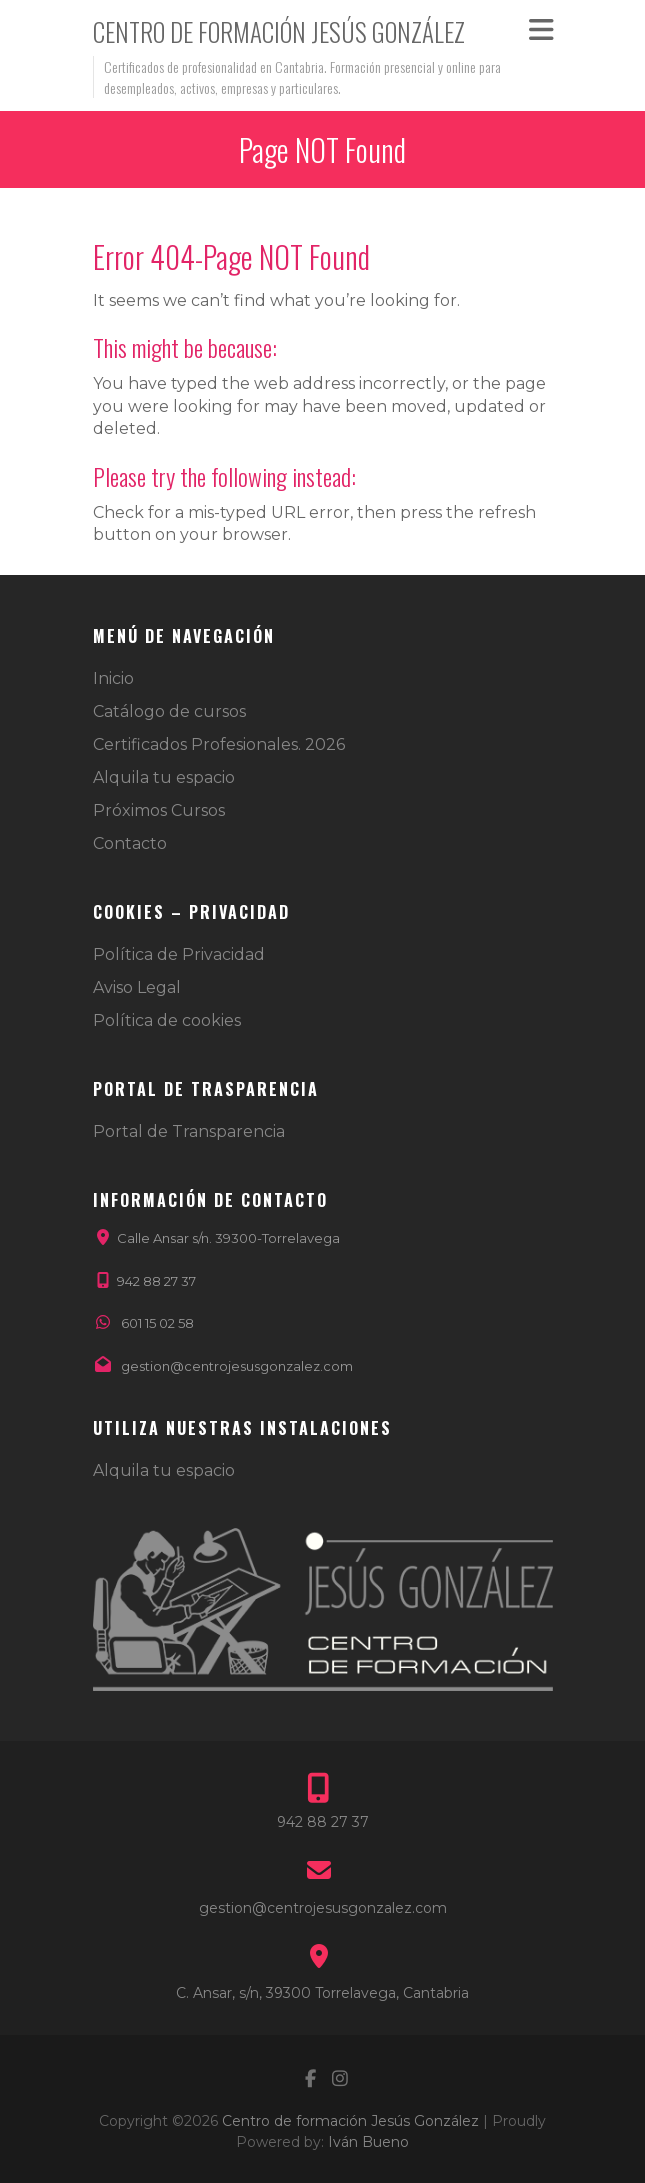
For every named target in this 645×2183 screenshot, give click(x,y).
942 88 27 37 (156, 1281)
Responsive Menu (541, 29)
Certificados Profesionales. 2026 (219, 744)
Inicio (113, 678)
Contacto (130, 843)
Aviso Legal (137, 987)
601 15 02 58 (157, 1323)
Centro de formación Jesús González (279, 31)
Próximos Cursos (159, 810)
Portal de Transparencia (189, 1131)
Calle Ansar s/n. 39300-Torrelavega (228, 1238)
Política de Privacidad (179, 954)
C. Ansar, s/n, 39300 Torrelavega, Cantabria (322, 1993)
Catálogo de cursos (169, 711)
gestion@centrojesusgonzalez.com (237, 1366)
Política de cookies (167, 1020)
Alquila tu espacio (164, 777)
